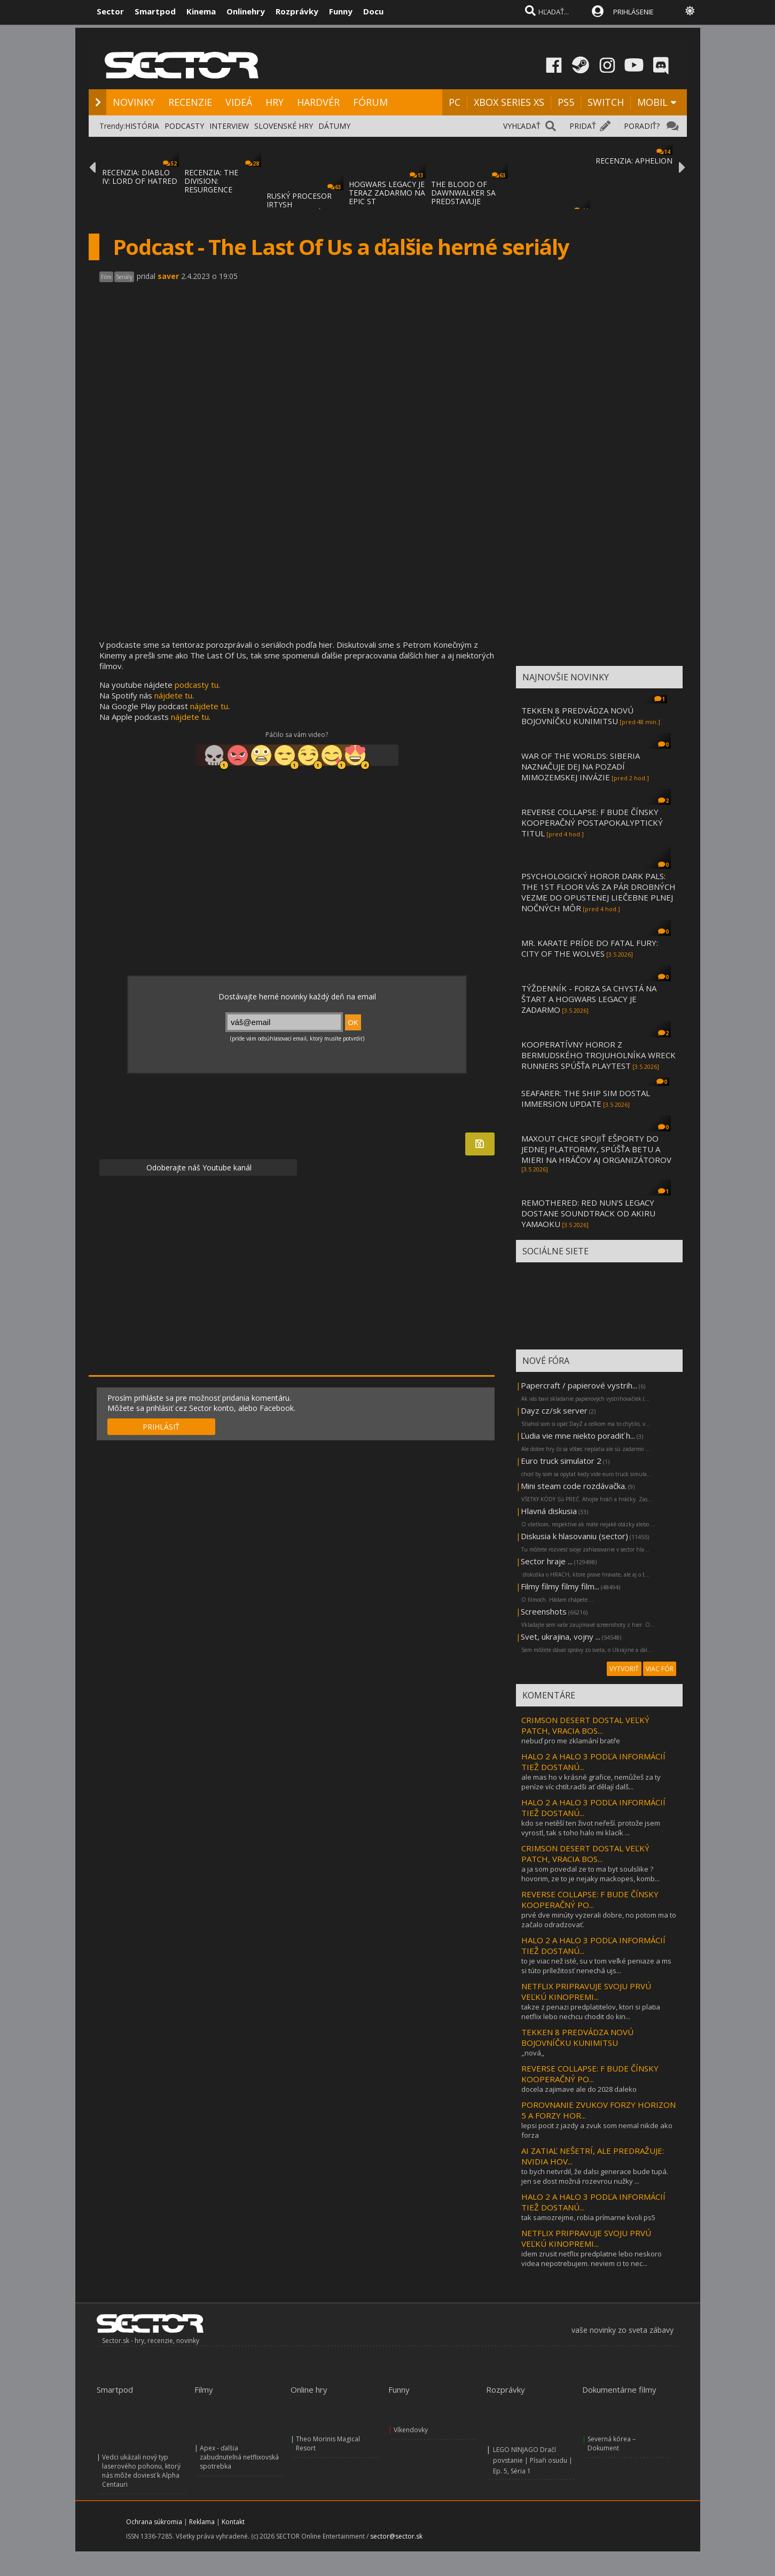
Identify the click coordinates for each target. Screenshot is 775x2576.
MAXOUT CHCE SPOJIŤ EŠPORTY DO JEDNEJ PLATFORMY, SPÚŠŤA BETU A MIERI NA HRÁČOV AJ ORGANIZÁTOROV (596, 1149)
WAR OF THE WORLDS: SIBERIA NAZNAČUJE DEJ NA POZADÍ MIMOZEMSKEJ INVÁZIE (580, 766)
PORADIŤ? (642, 126)
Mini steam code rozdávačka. (574, 1485)
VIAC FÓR (660, 1668)
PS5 (566, 102)
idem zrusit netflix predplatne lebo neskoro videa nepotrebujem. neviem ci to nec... (591, 2258)
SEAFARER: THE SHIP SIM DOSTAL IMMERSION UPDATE (585, 1098)
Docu (373, 11)
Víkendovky (411, 2429)
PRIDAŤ (582, 126)
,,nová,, (532, 2053)
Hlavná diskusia (549, 1511)
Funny (341, 11)
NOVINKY (134, 102)
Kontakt (233, 2521)
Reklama (202, 2521)
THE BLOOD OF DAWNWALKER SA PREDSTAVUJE (463, 192)
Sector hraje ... (547, 1561)
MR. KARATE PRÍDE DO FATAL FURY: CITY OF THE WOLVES (589, 948)
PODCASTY (184, 126)
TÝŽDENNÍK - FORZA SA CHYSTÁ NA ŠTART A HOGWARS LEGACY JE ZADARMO (588, 999)
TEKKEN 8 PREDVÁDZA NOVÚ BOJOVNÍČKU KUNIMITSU (577, 715)
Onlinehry (245, 11)
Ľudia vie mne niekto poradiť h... (578, 1435)
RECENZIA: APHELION (634, 161)
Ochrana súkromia (154, 2521)
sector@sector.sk (396, 2536)
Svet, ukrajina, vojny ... (560, 1636)
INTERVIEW (229, 126)
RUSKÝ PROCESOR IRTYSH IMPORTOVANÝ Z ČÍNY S (299, 209)
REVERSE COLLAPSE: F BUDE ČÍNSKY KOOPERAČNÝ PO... (590, 1899)
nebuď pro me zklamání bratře (570, 1740)
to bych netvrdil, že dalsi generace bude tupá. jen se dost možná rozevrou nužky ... (594, 2176)
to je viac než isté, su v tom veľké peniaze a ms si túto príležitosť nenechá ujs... (596, 1965)
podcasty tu (196, 684)
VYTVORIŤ (624, 1668)
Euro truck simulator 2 (561, 1460)
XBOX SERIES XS (509, 102)
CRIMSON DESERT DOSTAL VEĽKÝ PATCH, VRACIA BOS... (585, 1725)
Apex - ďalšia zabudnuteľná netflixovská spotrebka (239, 2457)
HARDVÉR (318, 102)
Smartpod (155, 11)
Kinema (201, 11)
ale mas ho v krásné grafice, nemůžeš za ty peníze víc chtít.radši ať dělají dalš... (591, 1781)
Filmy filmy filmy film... (560, 1586)
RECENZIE (190, 102)
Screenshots (544, 1611)
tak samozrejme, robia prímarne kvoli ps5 (588, 2217)
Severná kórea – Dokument (612, 2443)
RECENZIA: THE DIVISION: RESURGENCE (211, 181)
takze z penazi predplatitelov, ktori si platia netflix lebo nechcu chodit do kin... (590, 2011)
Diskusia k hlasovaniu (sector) (574, 1536)
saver (168, 276)
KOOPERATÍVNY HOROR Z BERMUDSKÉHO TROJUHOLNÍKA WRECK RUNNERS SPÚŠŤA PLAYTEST (598, 1055)
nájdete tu (173, 695)
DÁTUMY (334, 126)
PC (454, 102)
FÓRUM (370, 102)
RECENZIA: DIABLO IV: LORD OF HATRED (139, 176)
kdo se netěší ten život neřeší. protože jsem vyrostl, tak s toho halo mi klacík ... (590, 1827)
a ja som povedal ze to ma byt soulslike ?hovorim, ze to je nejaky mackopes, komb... (590, 1873)
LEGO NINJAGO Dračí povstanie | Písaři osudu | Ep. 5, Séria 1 (533, 2460)
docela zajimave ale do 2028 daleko (579, 2089)
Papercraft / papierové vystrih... (579, 1385)
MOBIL (652, 102)
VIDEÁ (238, 102)
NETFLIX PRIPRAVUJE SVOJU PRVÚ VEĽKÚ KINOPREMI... (586, 1991)
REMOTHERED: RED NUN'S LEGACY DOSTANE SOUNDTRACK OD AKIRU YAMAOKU (588, 1213)
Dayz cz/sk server (554, 1410)
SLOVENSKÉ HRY (283, 126)
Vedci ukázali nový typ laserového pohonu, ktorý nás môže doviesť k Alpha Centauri (141, 2471)
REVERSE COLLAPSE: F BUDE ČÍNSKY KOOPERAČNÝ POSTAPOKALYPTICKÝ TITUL (592, 822)
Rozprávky (297, 11)
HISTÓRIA (142, 126)
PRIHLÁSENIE (633, 12)
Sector (110, 11)
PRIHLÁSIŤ (161, 1427)
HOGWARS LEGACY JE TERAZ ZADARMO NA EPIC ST (387, 192)
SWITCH (606, 102)
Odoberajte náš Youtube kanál (198, 1167)
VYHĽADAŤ (522, 126)
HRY (274, 102)
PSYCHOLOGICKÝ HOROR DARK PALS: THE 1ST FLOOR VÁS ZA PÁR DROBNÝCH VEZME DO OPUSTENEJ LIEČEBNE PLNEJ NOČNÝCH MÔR (598, 892)
